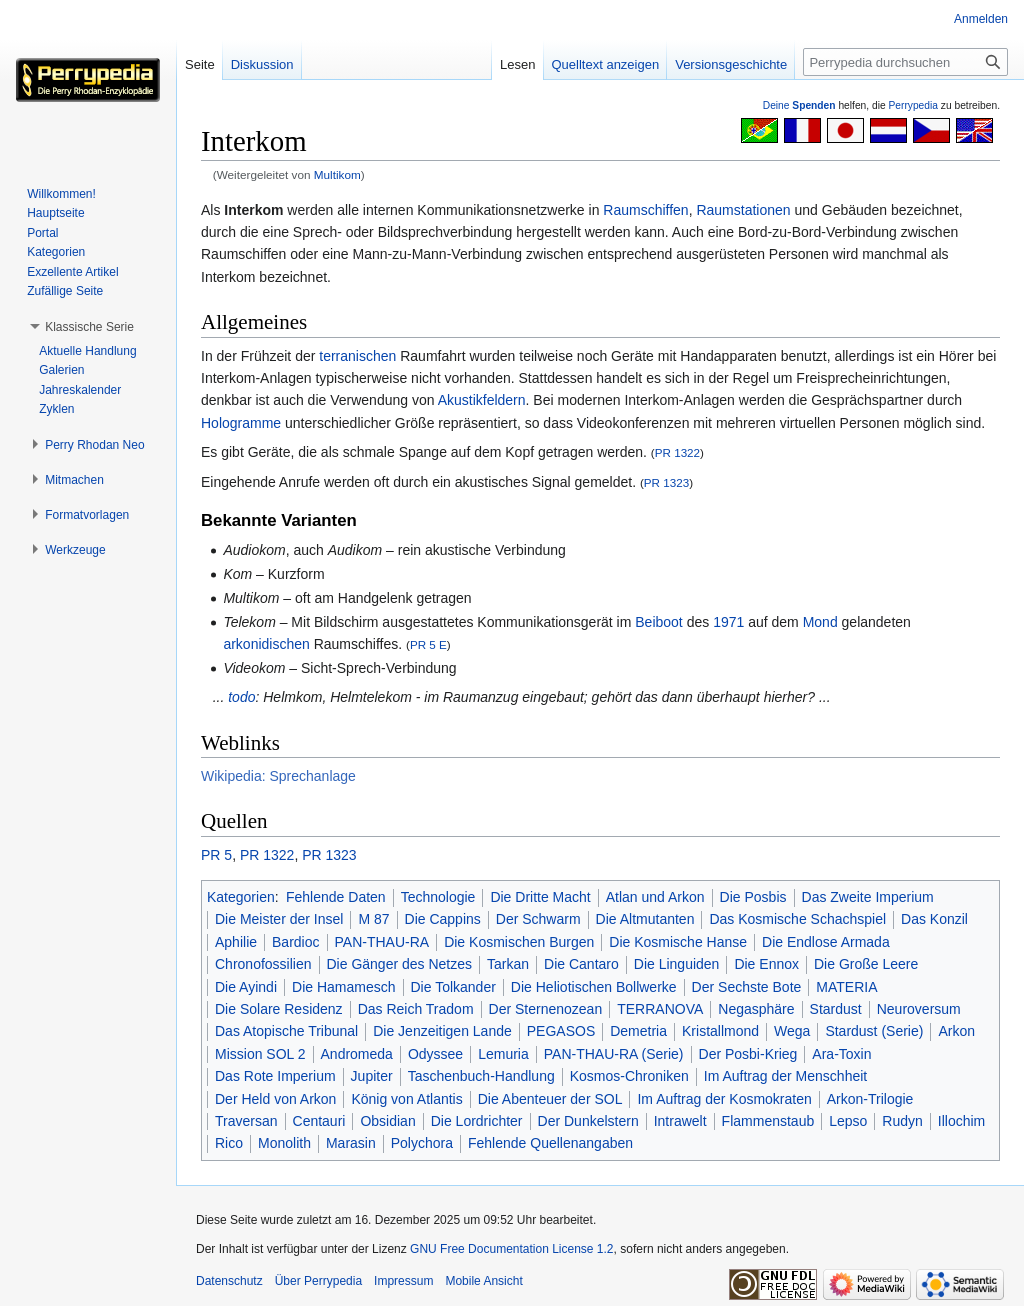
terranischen (357, 356)
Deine (799, 105)
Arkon (956, 1031)
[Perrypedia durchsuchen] (905, 62)
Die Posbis (753, 897)
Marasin (351, 1143)
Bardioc (295, 942)
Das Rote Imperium (275, 1076)
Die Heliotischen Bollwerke (594, 987)
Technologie (438, 897)
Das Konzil (934, 919)
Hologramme (241, 423)
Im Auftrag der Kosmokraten (724, 1099)
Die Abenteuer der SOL (550, 1099)
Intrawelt (680, 1121)
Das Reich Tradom (416, 1009)
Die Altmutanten (645, 919)
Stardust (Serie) (874, 1031)
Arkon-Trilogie (870, 1099)
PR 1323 (666, 482)
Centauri (319, 1121)
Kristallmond (720, 1031)
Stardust (836, 1009)
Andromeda (357, 1054)
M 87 (373, 919)
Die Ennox (766, 964)
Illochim (961, 1121)
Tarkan (508, 964)
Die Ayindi (246, 987)
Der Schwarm (538, 919)
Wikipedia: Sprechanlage (278, 776)
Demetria (638, 1031)
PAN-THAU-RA (382, 942)
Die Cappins (443, 919)
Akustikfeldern (482, 400)
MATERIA (846, 987)
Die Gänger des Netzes (400, 964)
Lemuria (503, 1054)
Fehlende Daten (336, 897)
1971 (728, 622)
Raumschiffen (645, 210)
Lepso (848, 1121)
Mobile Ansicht (483, 1281)
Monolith (284, 1143)
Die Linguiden (677, 964)
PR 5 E (428, 644)
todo (241, 697)
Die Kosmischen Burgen (519, 942)
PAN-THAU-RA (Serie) (614, 1054)
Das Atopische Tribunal (286, 1031)
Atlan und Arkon (655, 897)
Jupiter (372, 1076)
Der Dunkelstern (588, 1121)
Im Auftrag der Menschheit (785, 1076)
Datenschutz (229, 1281)
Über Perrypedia (318, 1281)
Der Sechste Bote (747, 987)
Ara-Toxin (841, 1054)
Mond (820, 622)
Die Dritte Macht (540, 897)
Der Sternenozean (546, 1009)
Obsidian (387, 1121)
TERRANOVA (660, 1009)
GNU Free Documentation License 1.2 (511, 1249)
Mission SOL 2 (260, 1054)
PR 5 (216, 855)
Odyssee (435, 1054)
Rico (229, 1143)
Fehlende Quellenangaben (550, 1143)
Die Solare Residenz (279, 1009)
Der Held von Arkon (275, 1099)
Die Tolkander (453, 987)
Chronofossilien (263, 964)
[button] (89, 327)
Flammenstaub (768, 1121)
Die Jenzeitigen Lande (442, 1031)
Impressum (403, 1281)
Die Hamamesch (343, 987)
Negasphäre (756, 1009)
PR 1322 (677, 452)
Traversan (246, 1121)
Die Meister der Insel (279, 919)
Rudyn (902, 1121)
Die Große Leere (866, 964)
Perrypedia (913, 105)
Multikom (337, 174)
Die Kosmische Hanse (678, 942)
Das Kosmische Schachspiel (797, 919)
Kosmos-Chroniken (629, 1076)
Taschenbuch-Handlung (481, 1076)
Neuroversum (919, 1009)
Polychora (422, 1143)
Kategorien (241, 897)
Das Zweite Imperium (868, 897)
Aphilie (236, 942)
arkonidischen (266, 644)
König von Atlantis (406, 1099)
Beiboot (658, 622)
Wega (792, 1031)
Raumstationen (743, 210)
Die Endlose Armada (826, 942)
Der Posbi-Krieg (748, 1054)
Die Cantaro (581, 964)
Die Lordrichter (477, 1121)
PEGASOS (561, 1031)
